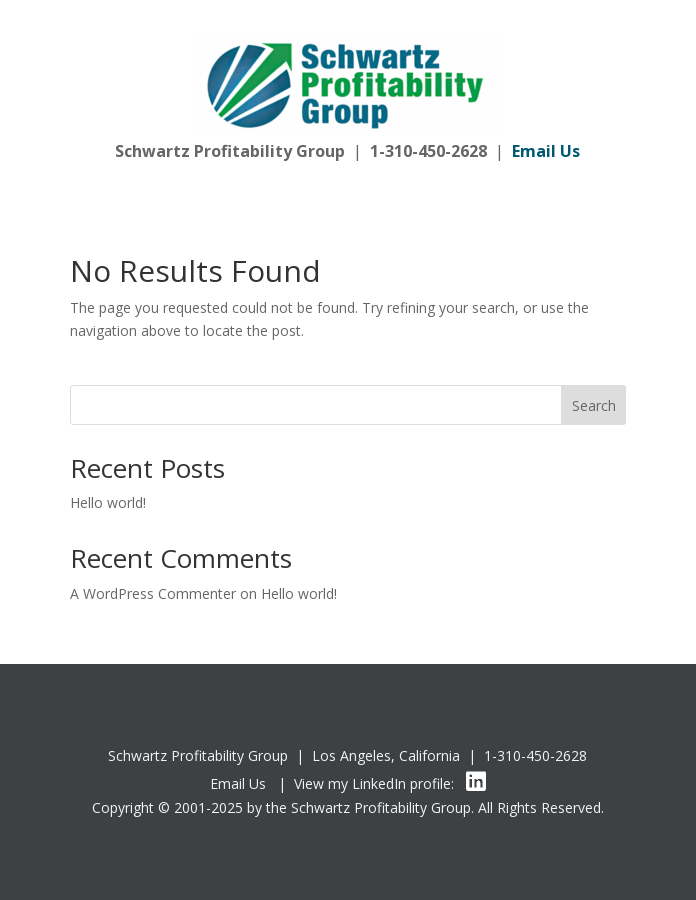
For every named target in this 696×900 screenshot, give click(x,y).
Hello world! (108, 502)
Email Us (238, 783)
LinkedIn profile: (419, 783)
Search (594, 405)
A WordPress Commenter (153, 593)
